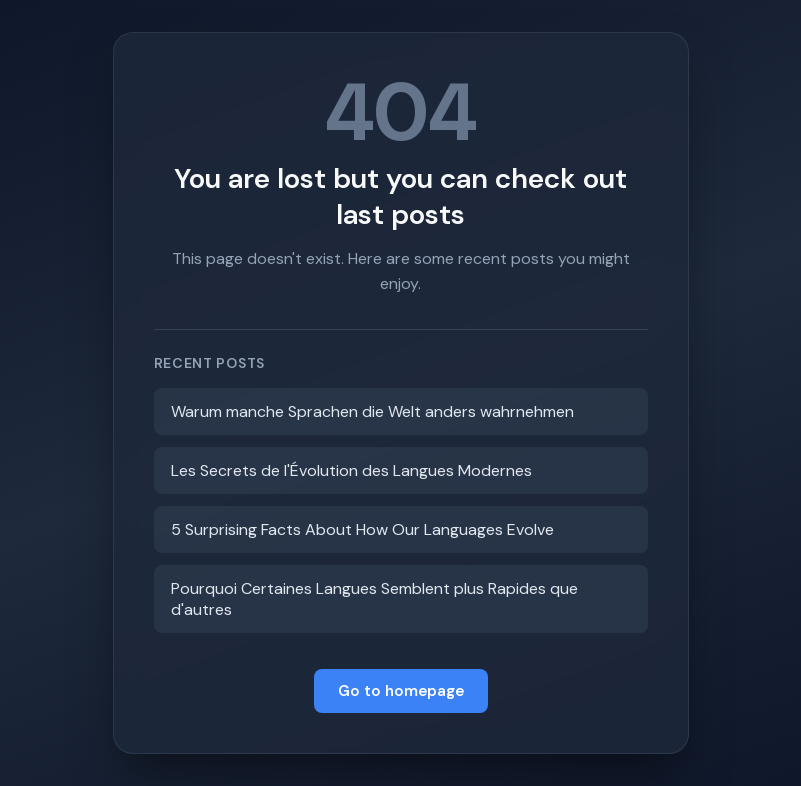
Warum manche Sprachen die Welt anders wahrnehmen (372, 411)
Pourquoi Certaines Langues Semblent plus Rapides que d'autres (374, 599)
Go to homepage (401, 691)
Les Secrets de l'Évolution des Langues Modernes (351, 470)
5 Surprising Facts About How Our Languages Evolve (362, 529)
